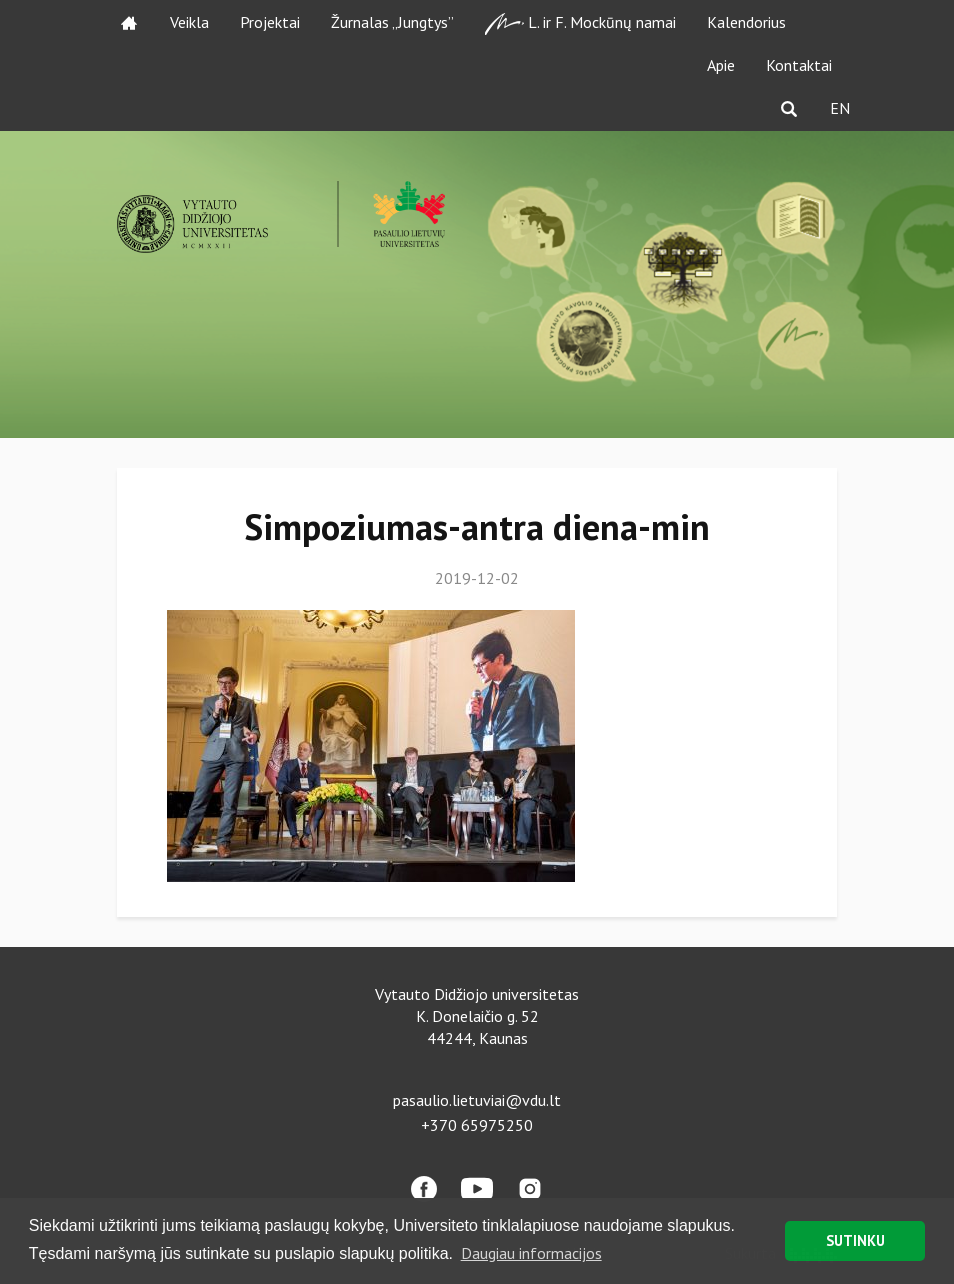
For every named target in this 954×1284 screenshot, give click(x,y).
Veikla (189, 22)
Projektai (270, 22)
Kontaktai (799, 65)
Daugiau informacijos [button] (531, 1253)
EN (840, 108)
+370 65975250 (477, 1125)
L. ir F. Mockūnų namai (580, 23)
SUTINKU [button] (855, 1240)
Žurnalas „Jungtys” (392, 22)
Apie (721, 65)
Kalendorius (746, 22)
